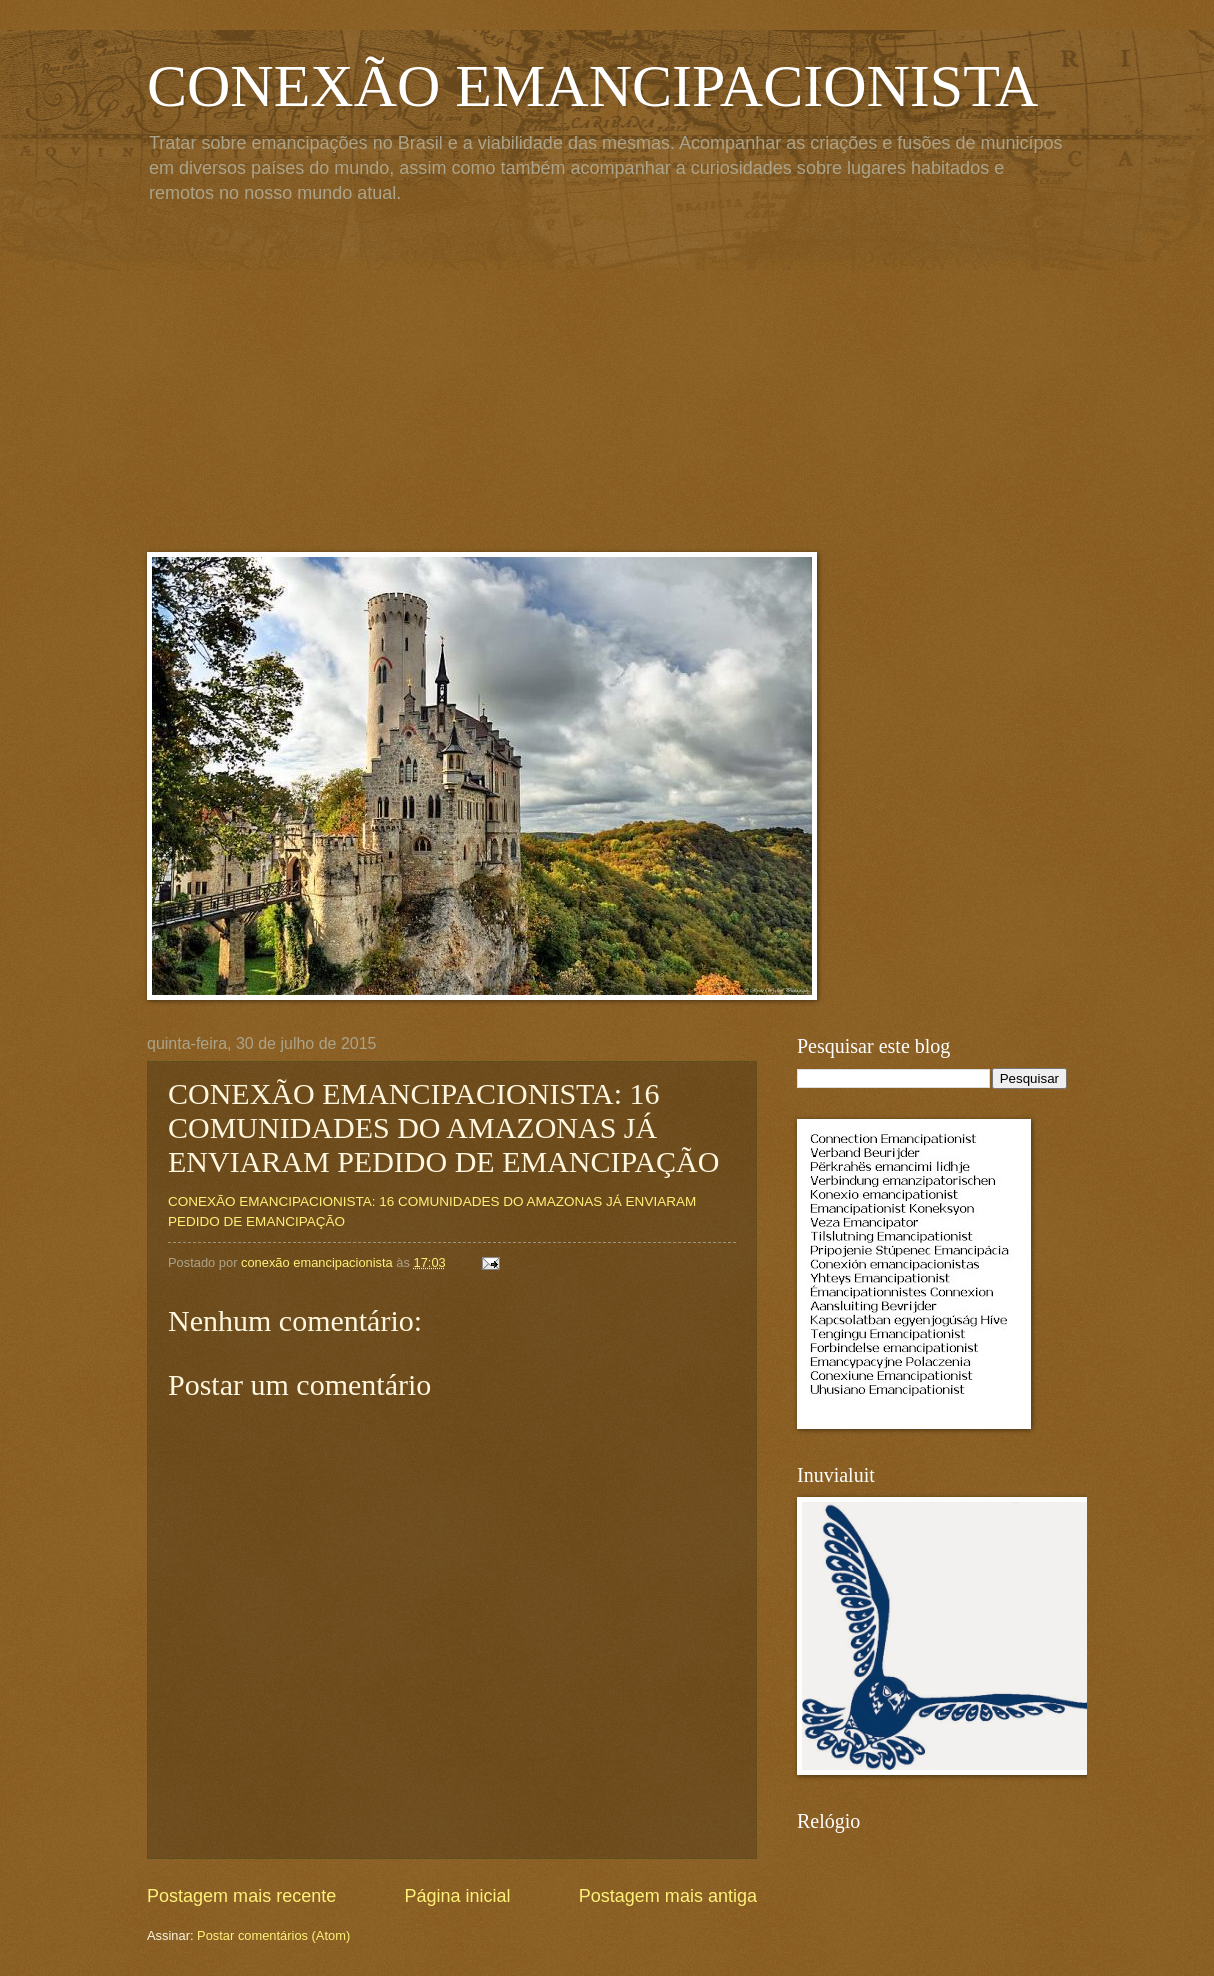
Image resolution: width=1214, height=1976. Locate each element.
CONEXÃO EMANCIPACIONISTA (592, 86)
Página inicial (457, 1896)
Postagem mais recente (241, 1896)
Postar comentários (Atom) (273, 1935)
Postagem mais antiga (668, 1896)
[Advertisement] (607, 382)
